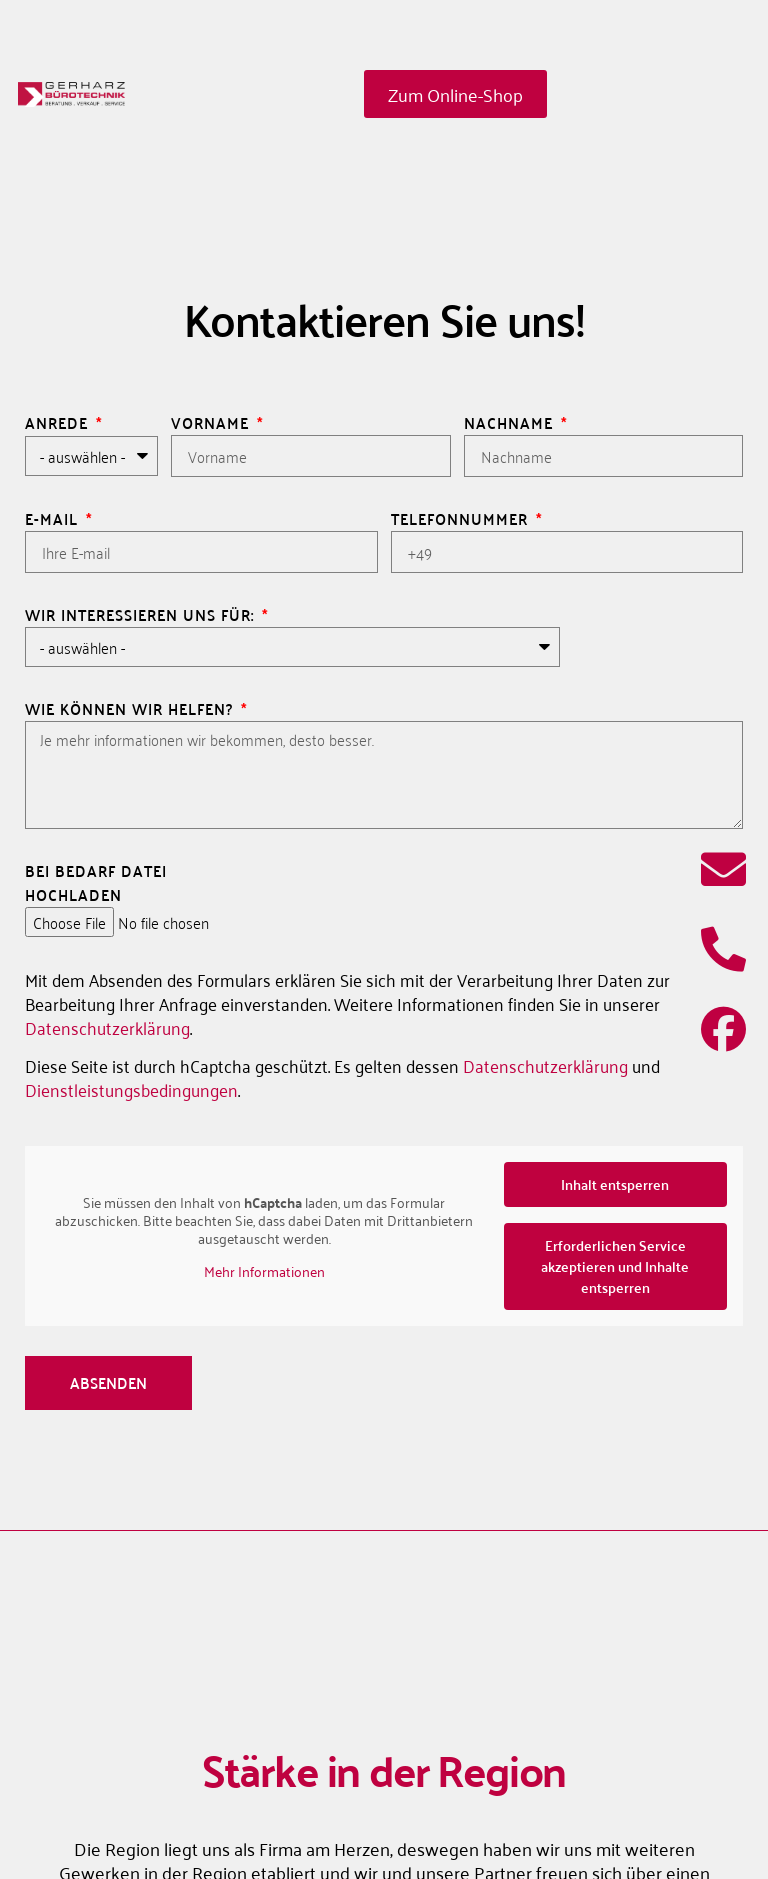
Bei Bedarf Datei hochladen (96, 883)
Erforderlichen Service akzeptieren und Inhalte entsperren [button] (615, 1266)
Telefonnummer (462, 519)
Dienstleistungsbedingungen (131, 1089)
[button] (704, 1823)
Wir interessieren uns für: (142, 615)
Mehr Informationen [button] (264, 1271)
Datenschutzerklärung (107, 1027)
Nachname (511, 423)
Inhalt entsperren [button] (615, 1184)
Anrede (59, 423)
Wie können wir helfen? (131, 709)
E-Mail (54, 519)
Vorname (212, 423)
